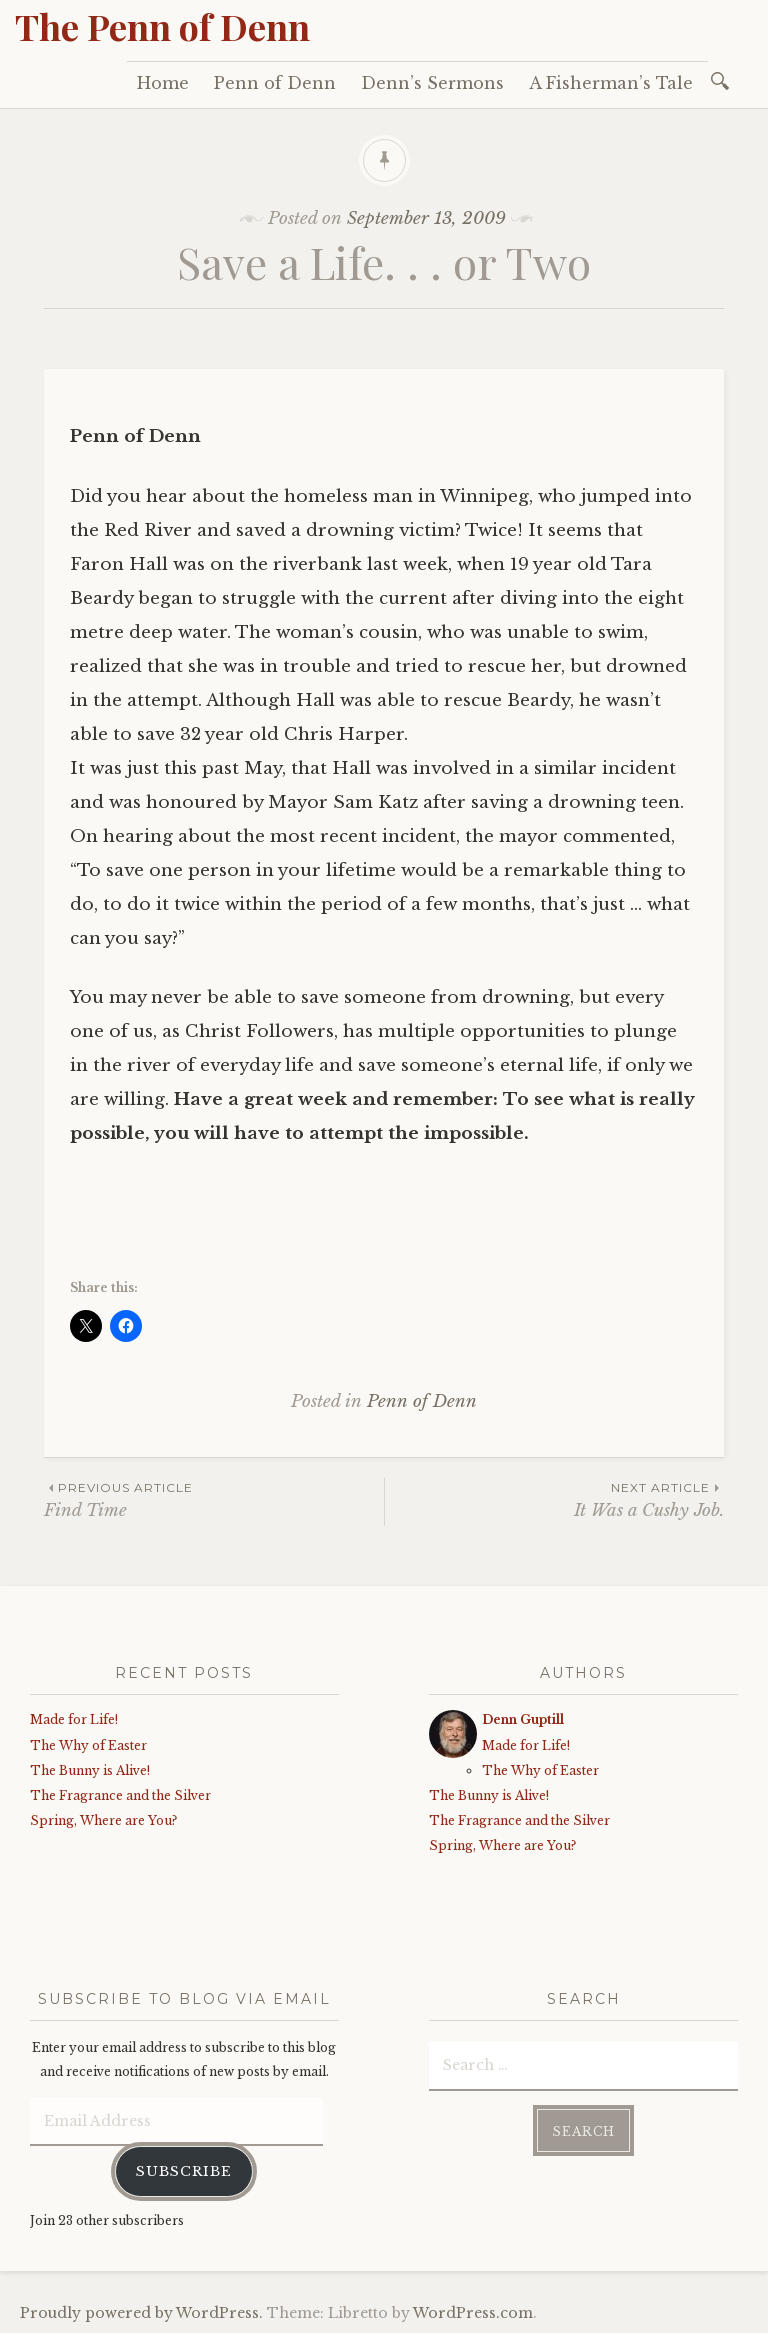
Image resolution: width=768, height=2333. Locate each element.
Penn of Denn (275, 83)
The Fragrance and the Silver (120, 1795)
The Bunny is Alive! (90, 1770)
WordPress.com (473, 2312)
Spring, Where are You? (103, 1820)
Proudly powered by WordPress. (141, 2312)
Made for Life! (74, 1719)
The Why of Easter (88, 1745)
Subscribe (184, 2169)
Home (163, 83)
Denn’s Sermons (432, 83)
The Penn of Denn (162, 26)
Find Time (214, 1499)
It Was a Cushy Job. (554, 1499)
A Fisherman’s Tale (611, 83)
